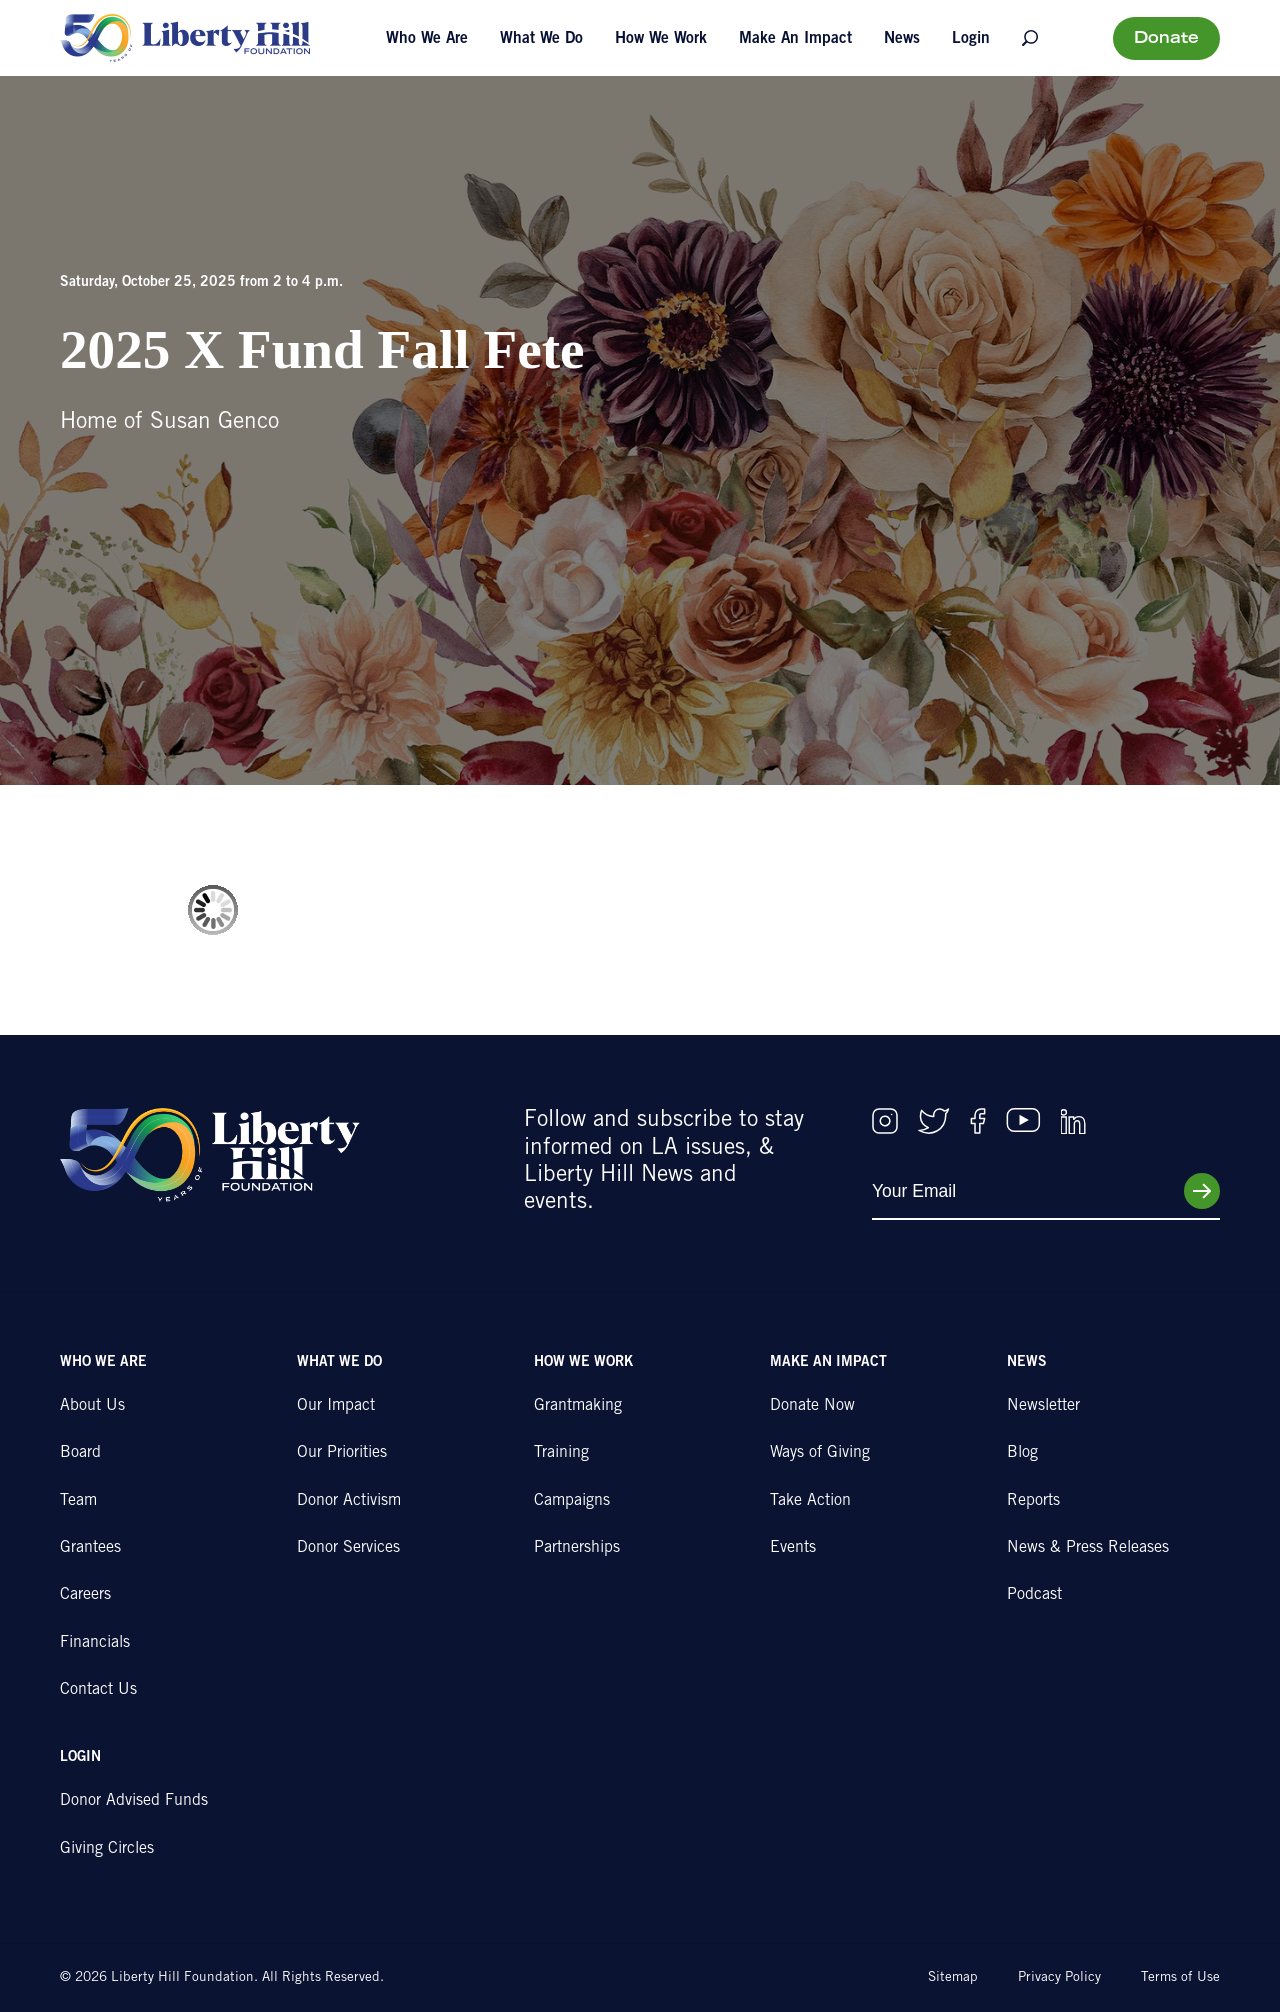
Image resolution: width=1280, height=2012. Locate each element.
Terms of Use (1180, 1978)
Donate (1166, 39)
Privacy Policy (1059, 1978)
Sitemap (953, 1978)
